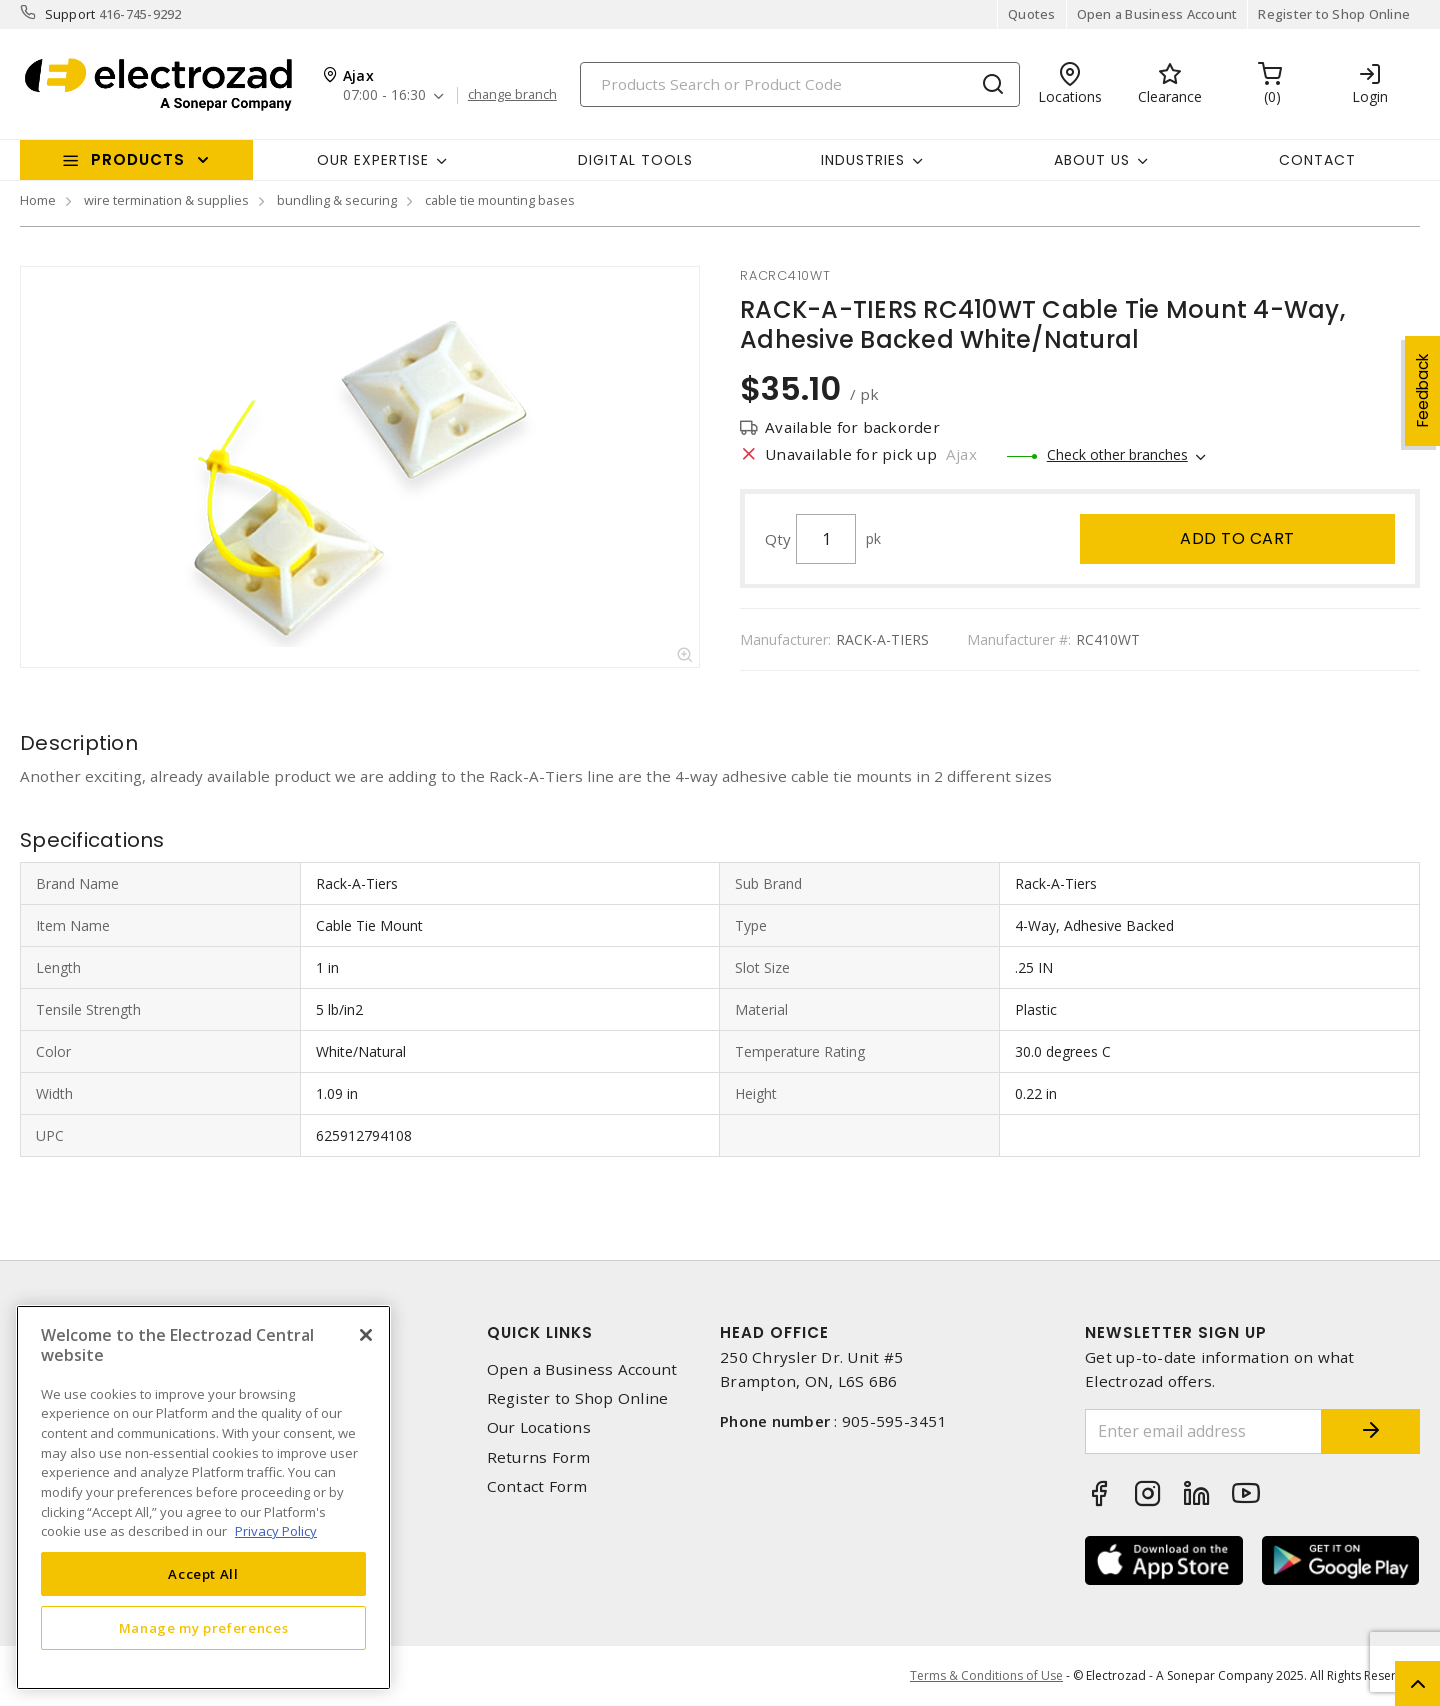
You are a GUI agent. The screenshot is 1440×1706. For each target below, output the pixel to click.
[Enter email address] (1203, 1431)
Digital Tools (635, 160)
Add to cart (1237, 538)
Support (70, 14)
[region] (203, 1497)
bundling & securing (337, 200)
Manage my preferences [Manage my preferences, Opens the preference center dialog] (204, 1628)
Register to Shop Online (1334, 14)
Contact (1317, 160)
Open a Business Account (1157, 14)
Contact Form (537, 1486)
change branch (512, 95)
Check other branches (1117, 454)
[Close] (366, 1335)
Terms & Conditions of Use (986, 1675)
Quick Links (540, 1332)
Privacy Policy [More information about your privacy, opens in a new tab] (276, 1531)
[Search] (800, 84)
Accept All (203, 1574)
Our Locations (539, 1427)
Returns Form (539, 1457)
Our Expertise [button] (373, 160)
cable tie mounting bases (500, 200)
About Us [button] (1092, 160)
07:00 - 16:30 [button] (384, 95)
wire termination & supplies (166, 200)
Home (38, 200)
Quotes (1032, 14)
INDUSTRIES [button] (863, 160)
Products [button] (138, 159)
